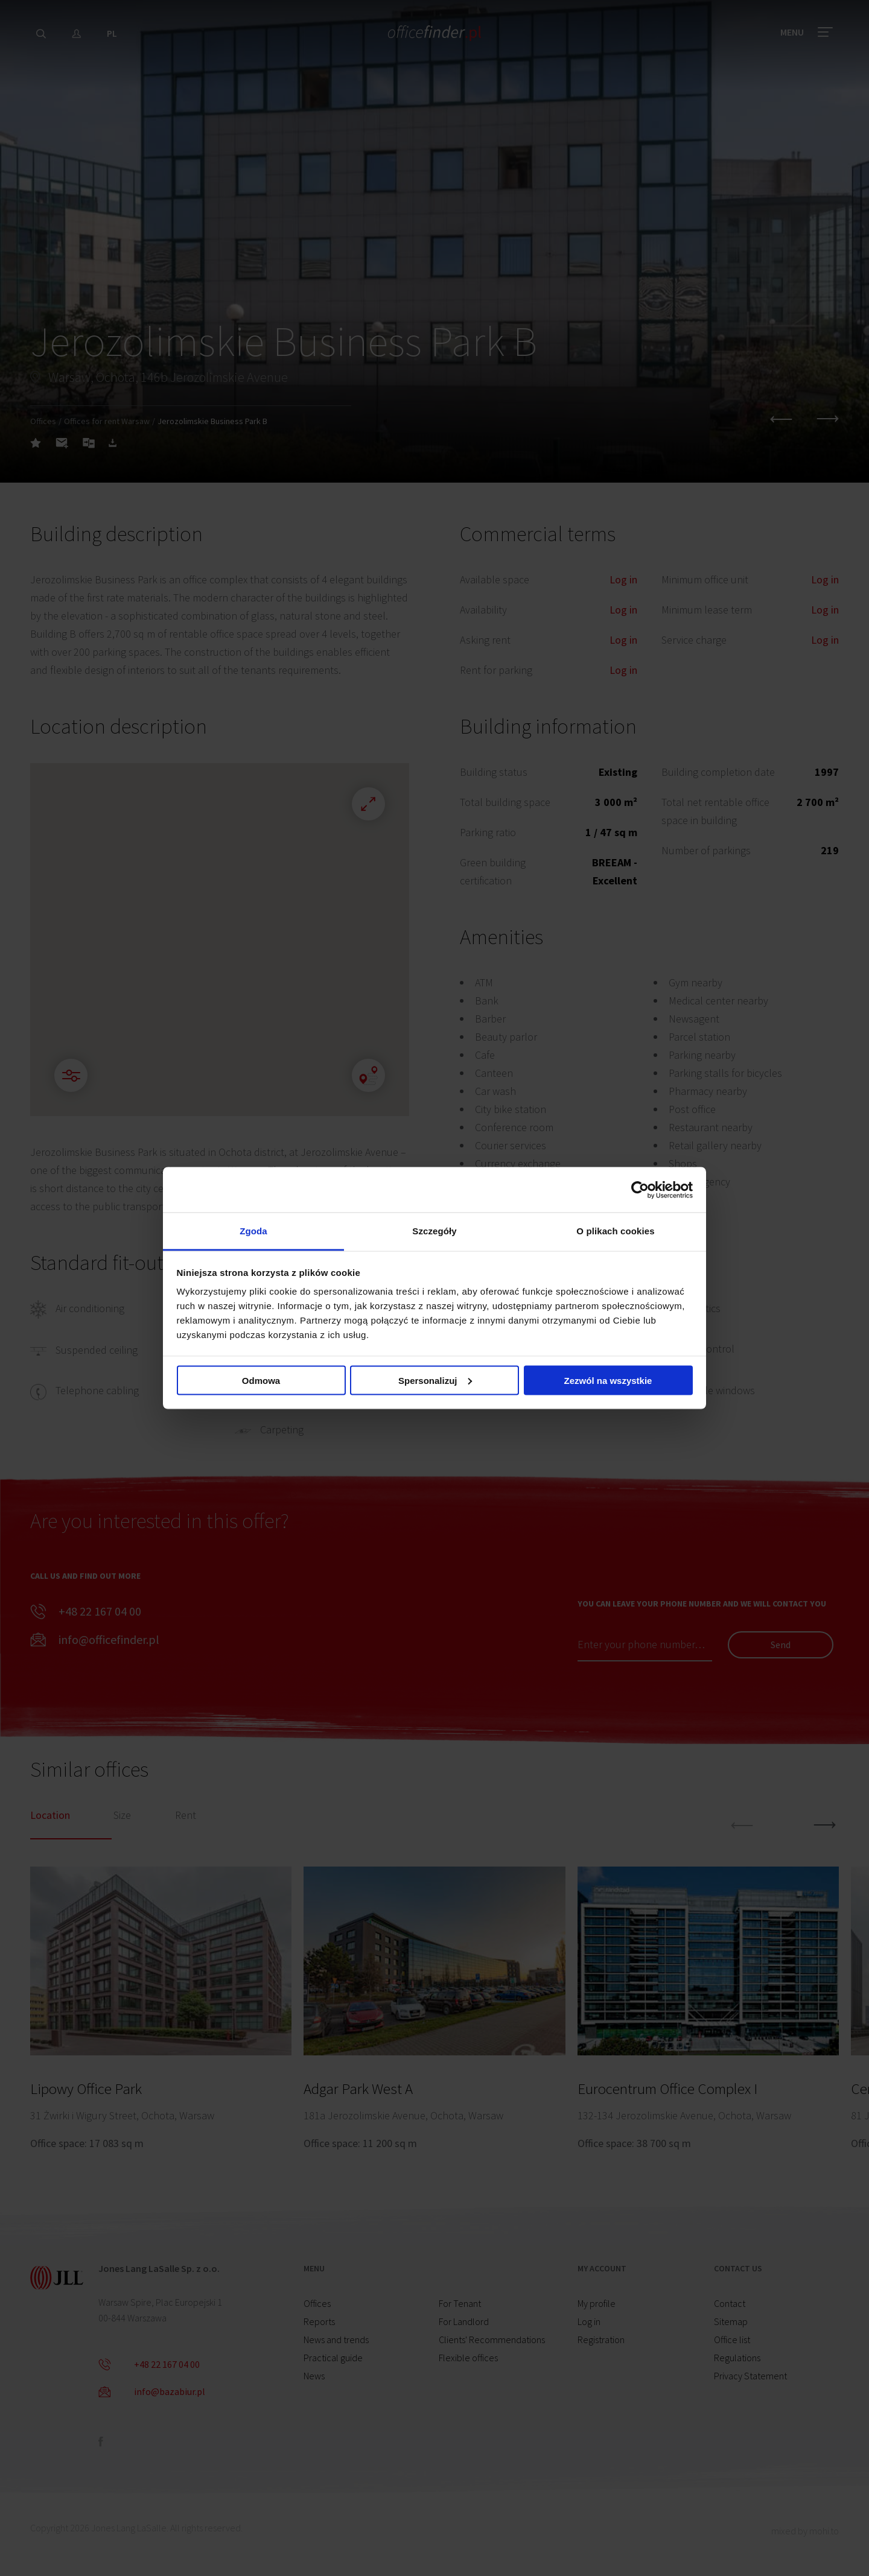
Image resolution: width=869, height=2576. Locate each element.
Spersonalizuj (435, 1380)
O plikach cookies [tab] (615, 1231)
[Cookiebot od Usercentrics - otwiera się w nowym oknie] (640, 1190)
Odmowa (261, 1380)
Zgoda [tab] (253, 1231)
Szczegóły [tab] (434, 1231)
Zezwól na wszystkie (608, 1380)
